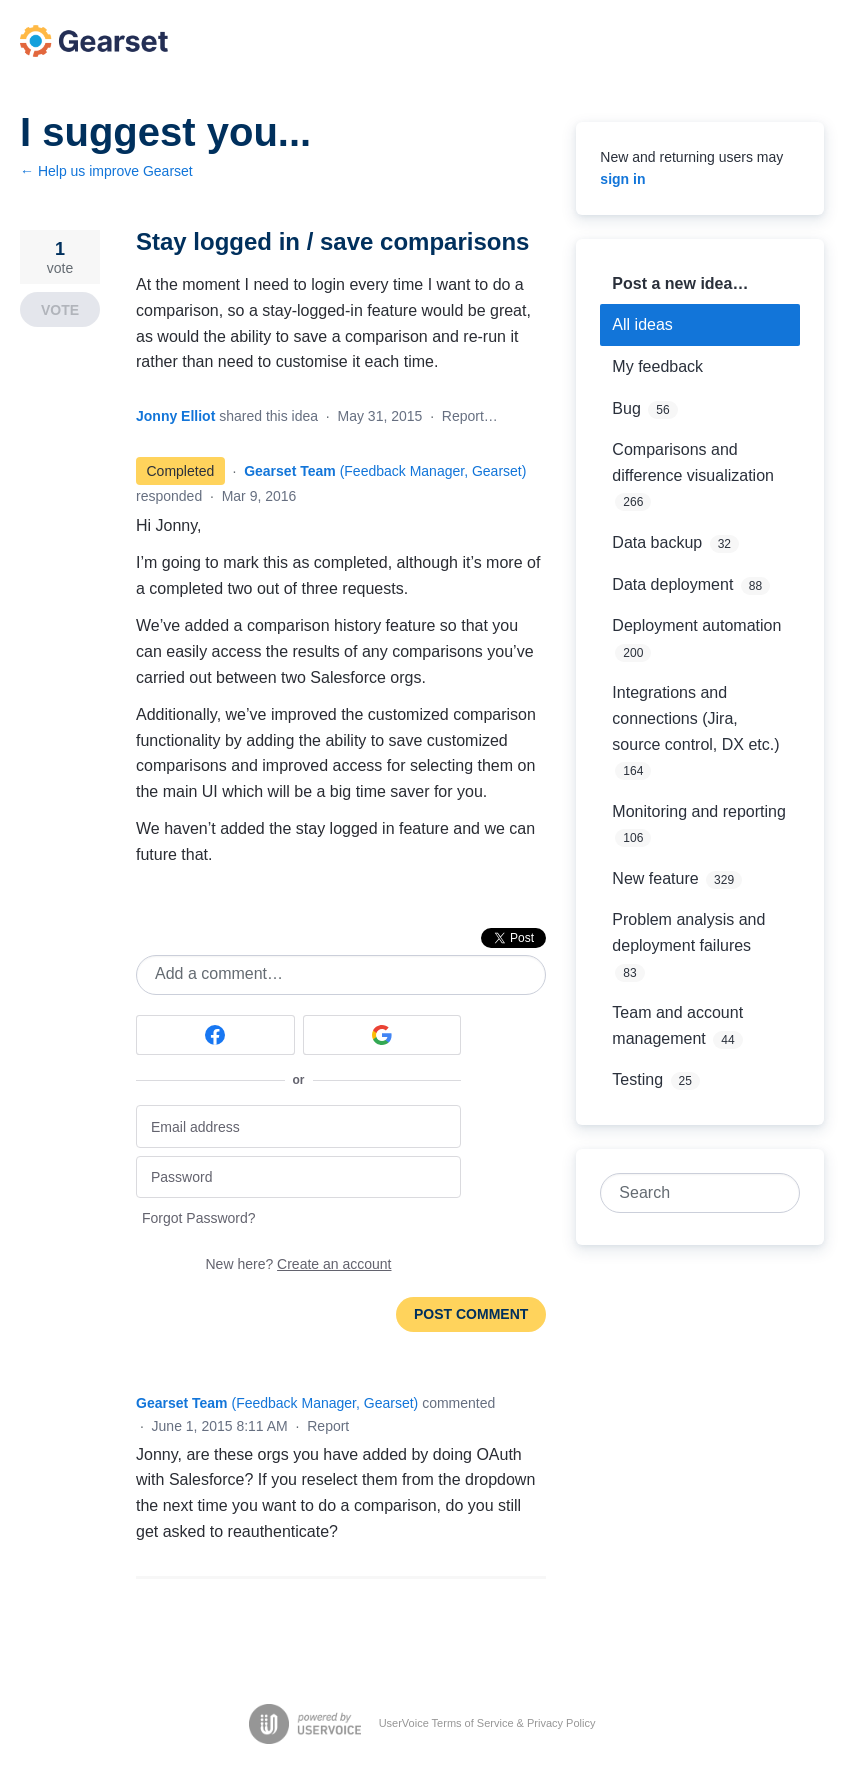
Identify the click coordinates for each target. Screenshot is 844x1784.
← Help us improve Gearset (106, 171)
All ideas (642, 324)
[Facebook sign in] (215, 1035)
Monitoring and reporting (698, 811)
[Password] (298, 1177)
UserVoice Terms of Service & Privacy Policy (487, 1723)
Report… (470, 416)
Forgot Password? (199, 1218)
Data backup (657, 542)
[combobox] (688, 1193)
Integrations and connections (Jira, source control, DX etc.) (695, 718)
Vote (60, 310)
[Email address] (298, 1126)
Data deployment (672, 584)
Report (328, 1426)
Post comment (471, 1314)
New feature (655, 878)
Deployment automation (696, 625)
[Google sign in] (382, 1035)
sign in (622, 179)
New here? (299, 1264)
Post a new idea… (680, 283)
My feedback (657, 366)
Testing (637, 1079)
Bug (626, 408)
